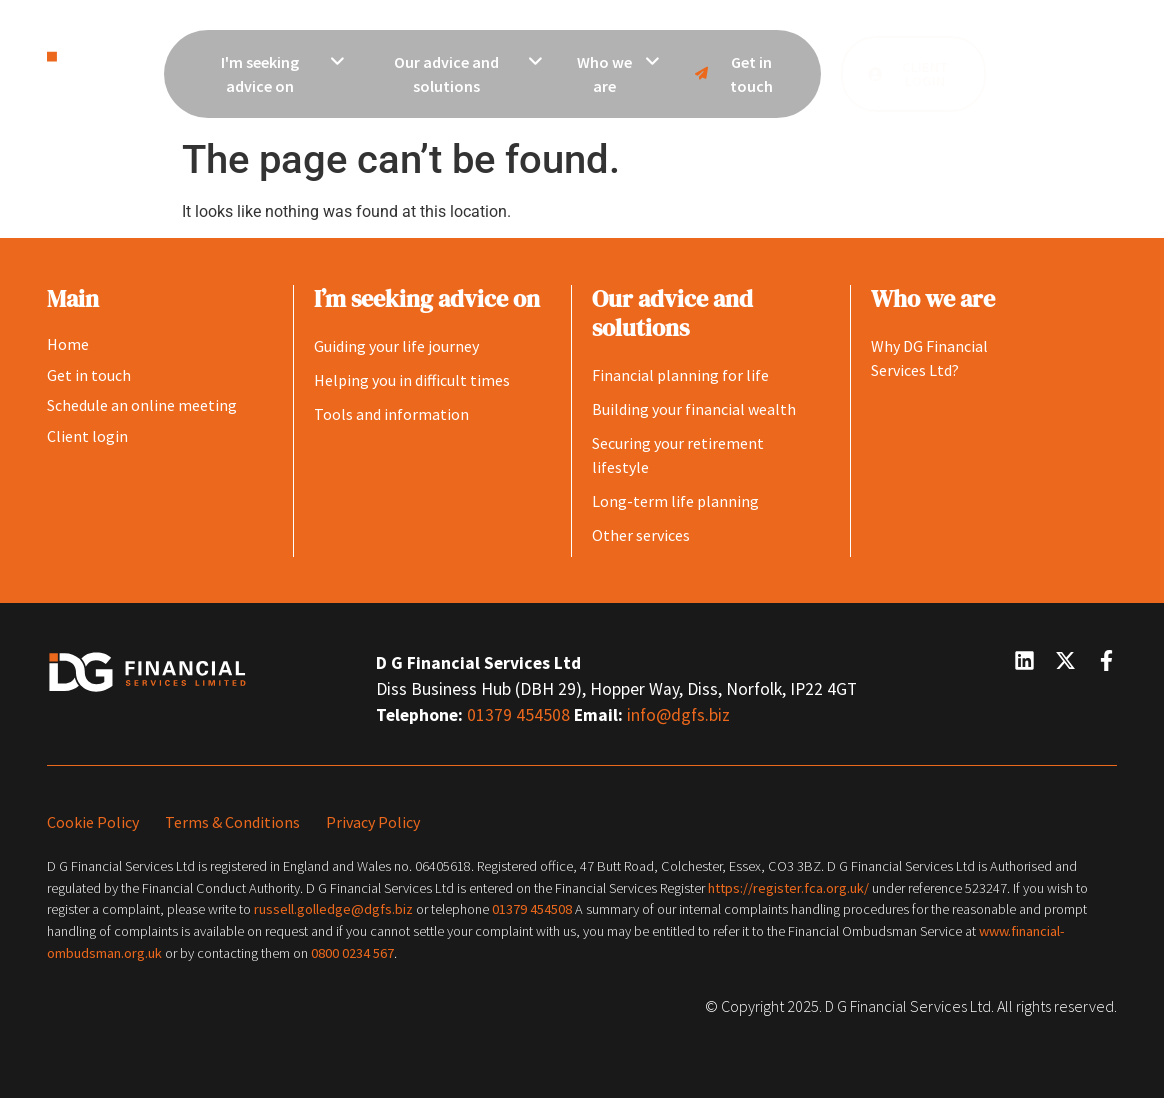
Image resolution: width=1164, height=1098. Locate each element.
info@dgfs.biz (678, 715)
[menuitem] (272, 74)
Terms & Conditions (232, 822)
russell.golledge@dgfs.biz (333, 909)
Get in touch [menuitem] (731, 74)
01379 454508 (520, 715)
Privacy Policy (373, 822)
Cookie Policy (93, 822)
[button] (1056, 74)
